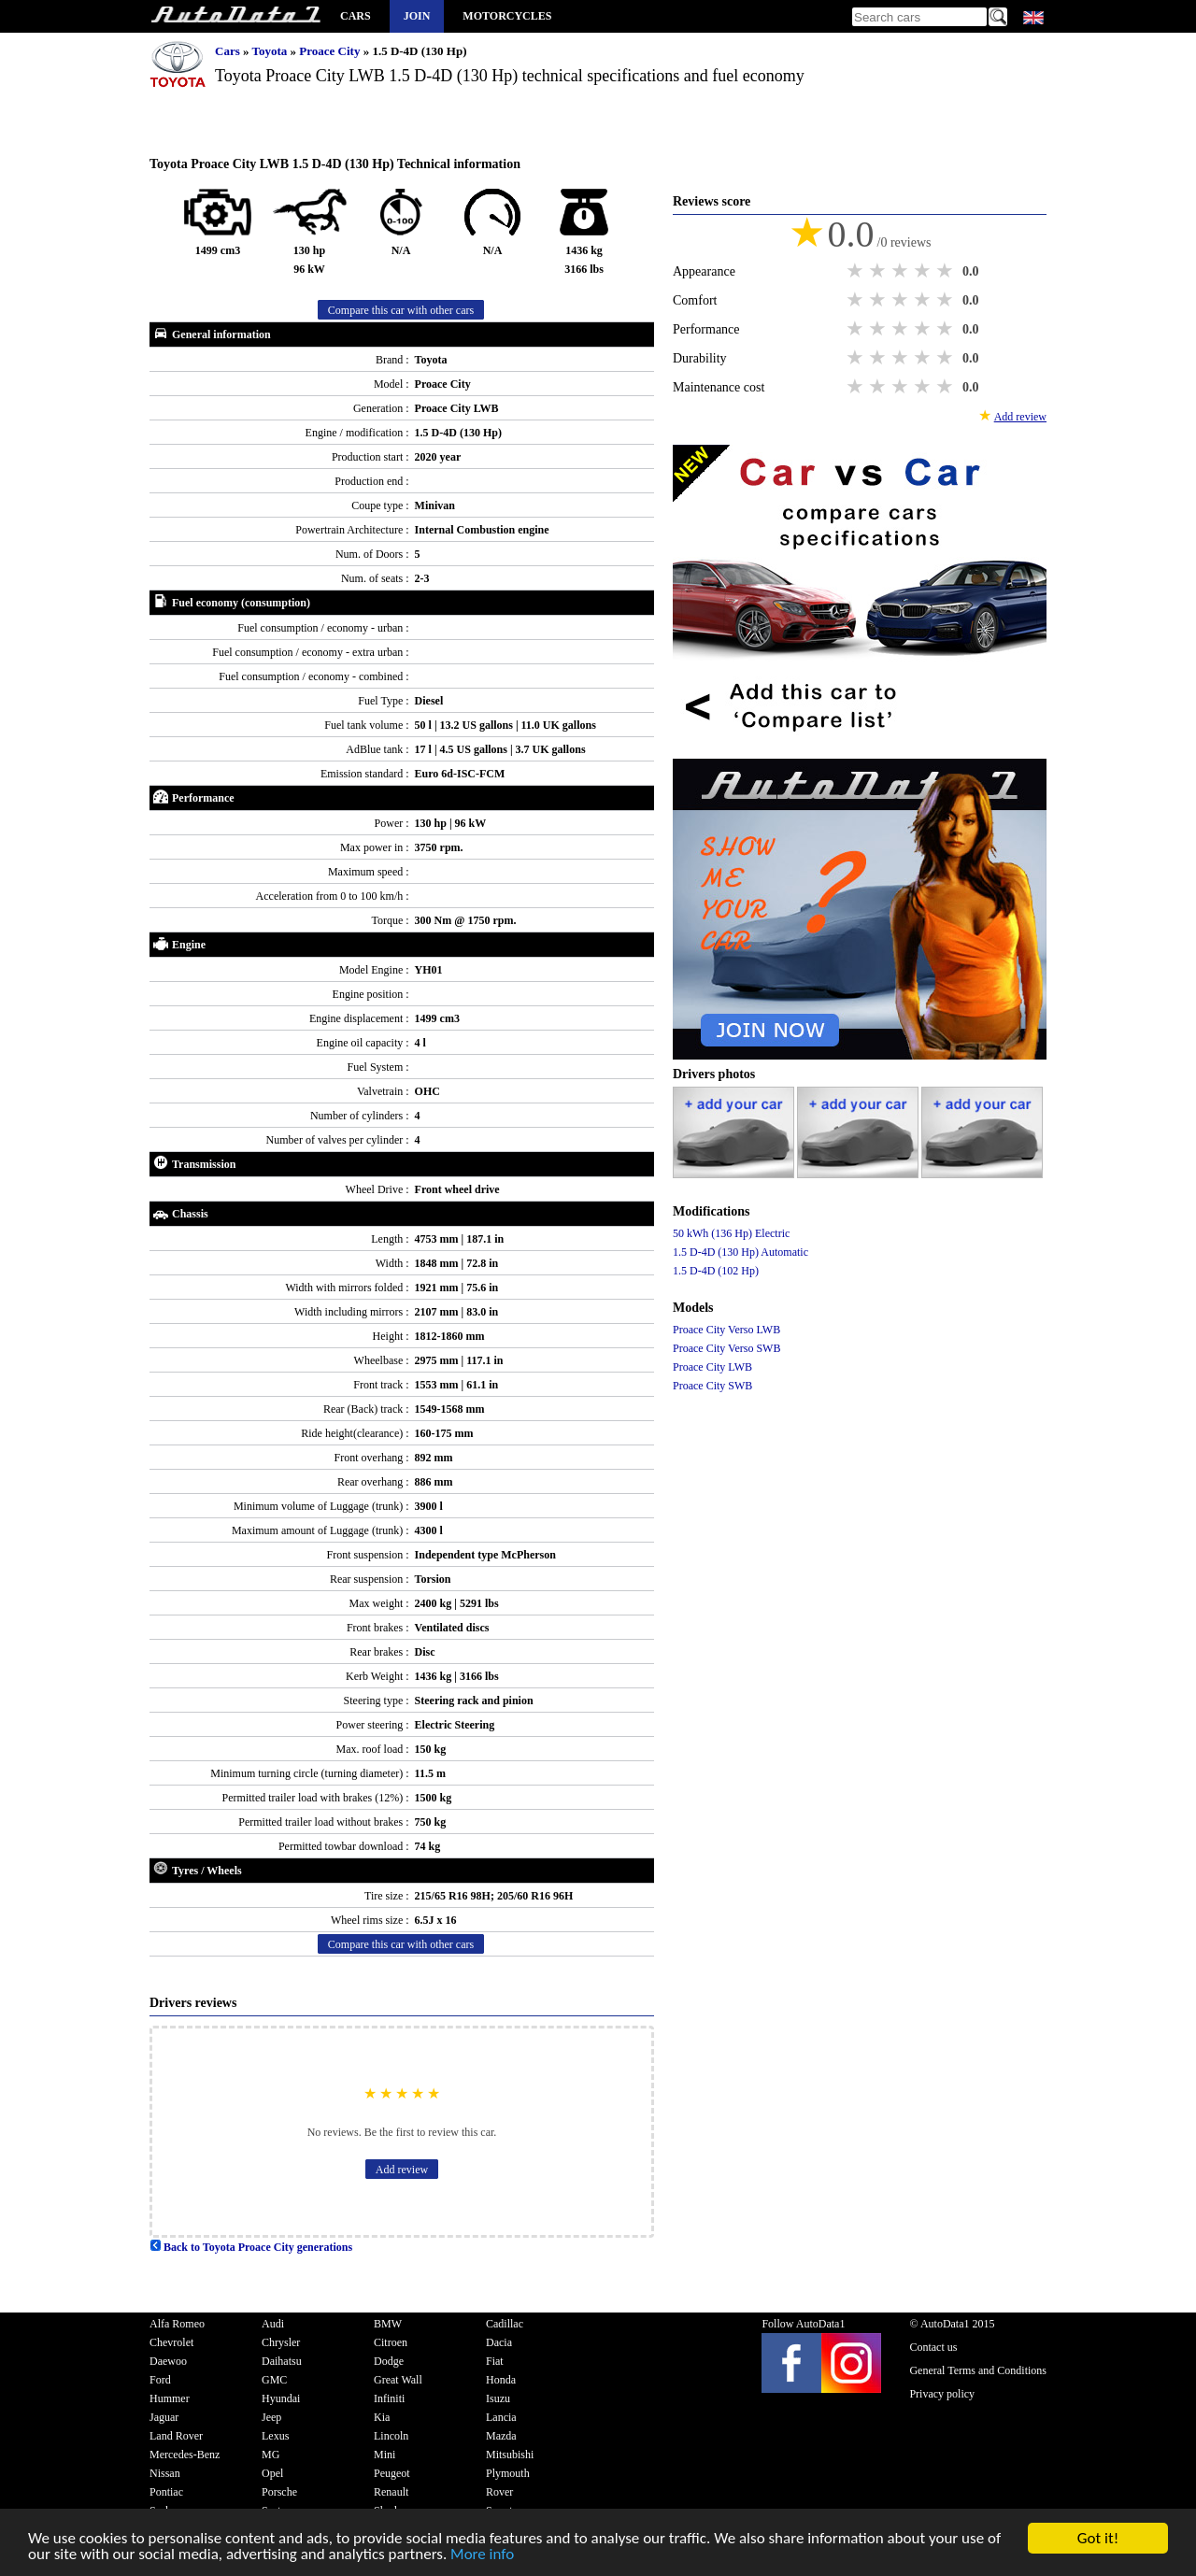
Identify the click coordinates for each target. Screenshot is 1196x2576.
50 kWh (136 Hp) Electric (731, 1233)
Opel (272, 2473)
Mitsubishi (510, 2454)
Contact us (933, 2347)
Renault (391, 2491)
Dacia (499, 2342)
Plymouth (508, 2473)
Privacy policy (942, 2393)
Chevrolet (171, 2342)
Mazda (501, 2435)
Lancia (501, 2417)
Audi (273, 2323)
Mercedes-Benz (185, 2454)
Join (417, 15)
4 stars (924, 271)
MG (270, 2454)
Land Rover (176, 2435)
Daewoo (168, 2361)
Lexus (275, 2435)
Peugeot (392, 2473)
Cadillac (504, 2323)
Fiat (495, 2361)
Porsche (279, 2491)
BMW (388, 2323)
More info (482, 2556)
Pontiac (166, 2491)
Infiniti (389, 2398)
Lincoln (391, 2435)
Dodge (389, 2361)
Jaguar (164, 2417)
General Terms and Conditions (977, 2370)
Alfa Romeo (177, 2323)
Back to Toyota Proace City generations (251, 2247)
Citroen (390, 2342)
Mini (384, 2454)
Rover (499, 2491)
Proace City (331, 51)
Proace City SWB (712, 1385)
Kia (382, 2417)
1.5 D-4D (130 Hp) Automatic (740, 1252)
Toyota (270, 51)
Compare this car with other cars (401, 310)
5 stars (946, 271)
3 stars (901, 271)
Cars (355, 15)
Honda (501, 2379)
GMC (274, 2379)
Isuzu (498, 2398)
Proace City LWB (712, 1366)
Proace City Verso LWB (726, 1329)
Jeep (271, 2417)
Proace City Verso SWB (726, 1348)
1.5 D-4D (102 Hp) (716, 1270)
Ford (160, 2379)
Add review (402, 2169)
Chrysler (281, 2342)
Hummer (170, 2398)
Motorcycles (507, 15)
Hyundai (281, 2398)
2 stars (879, 271)
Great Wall (398, 2379)
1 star (857, 271)
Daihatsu (282, 2361)
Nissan (165, 2473)
